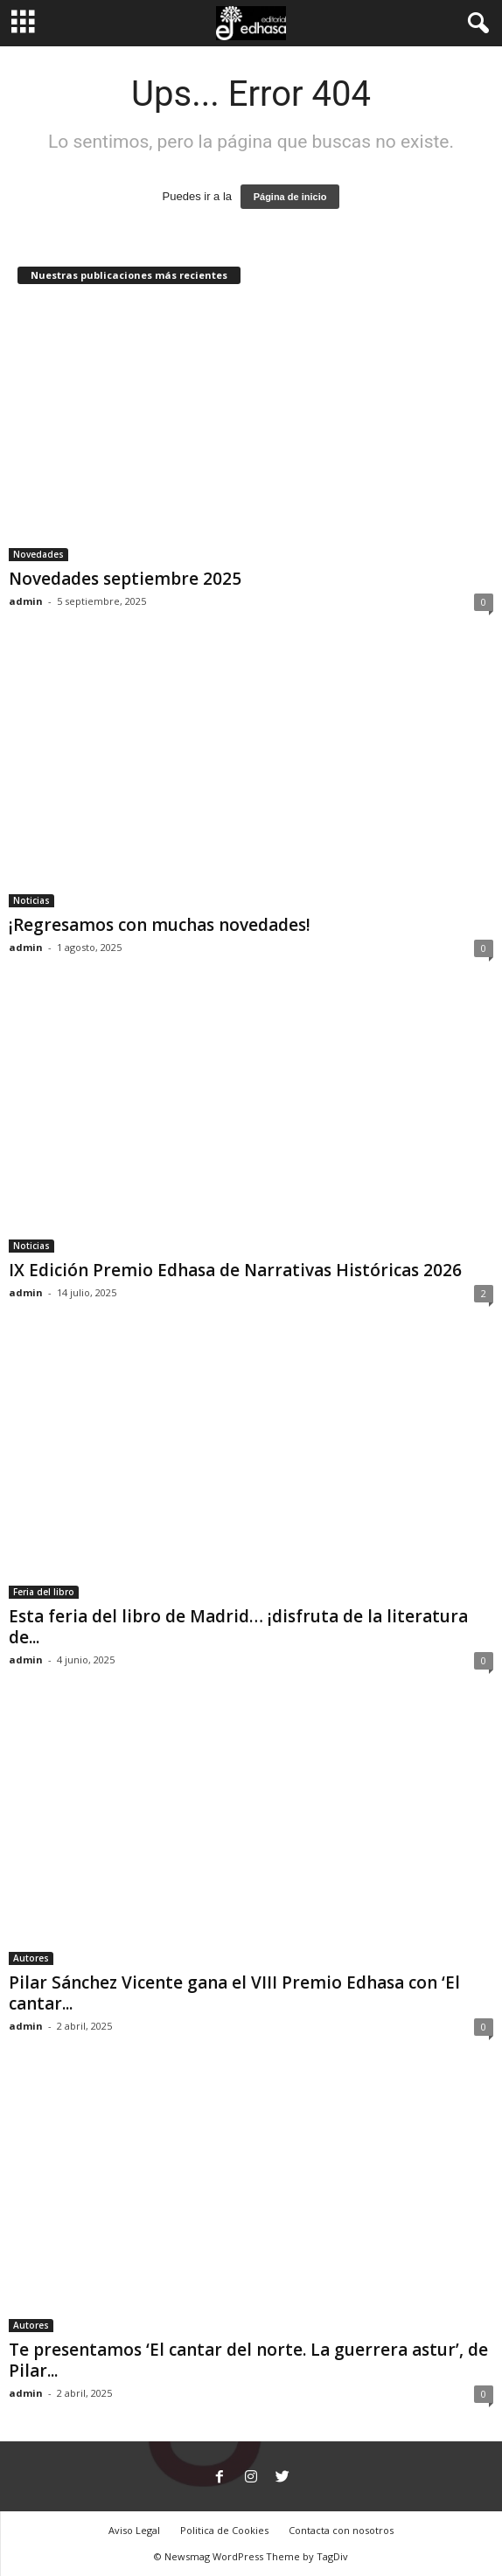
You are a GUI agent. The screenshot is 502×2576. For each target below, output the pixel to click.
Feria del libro (43, 1592)
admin (26, 601)
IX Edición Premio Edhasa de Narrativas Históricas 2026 (235, 1270)
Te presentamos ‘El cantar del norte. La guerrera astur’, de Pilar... (248, 2360)
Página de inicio (290, 196)
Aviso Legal (134, 2530)
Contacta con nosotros (341, 2530)
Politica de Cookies (224, 2530)
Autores (31, 1958)
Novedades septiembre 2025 (125, 578)
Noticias (31, 900)
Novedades (38, 554)
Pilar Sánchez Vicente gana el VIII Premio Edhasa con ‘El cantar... (234, 1993)
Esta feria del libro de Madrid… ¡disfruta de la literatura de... (238, 1627)
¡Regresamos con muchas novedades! (159, 924)
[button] (475, 23)
